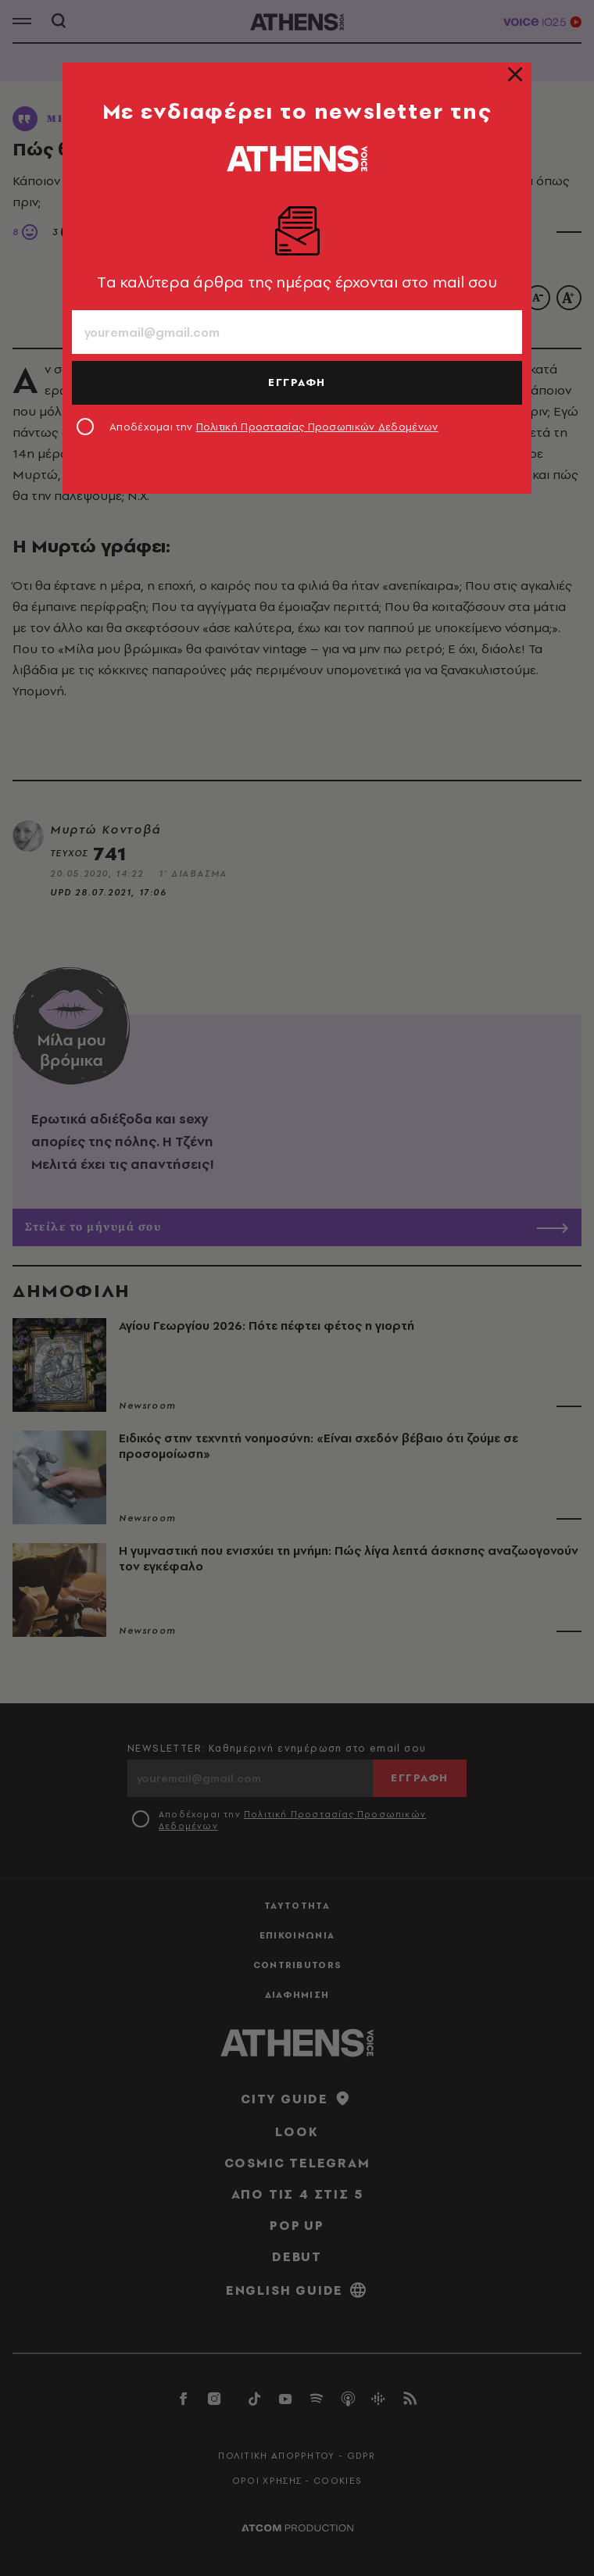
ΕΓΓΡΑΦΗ (297, 382)
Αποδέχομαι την (273, 426)
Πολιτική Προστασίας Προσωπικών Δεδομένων (317, 427)
